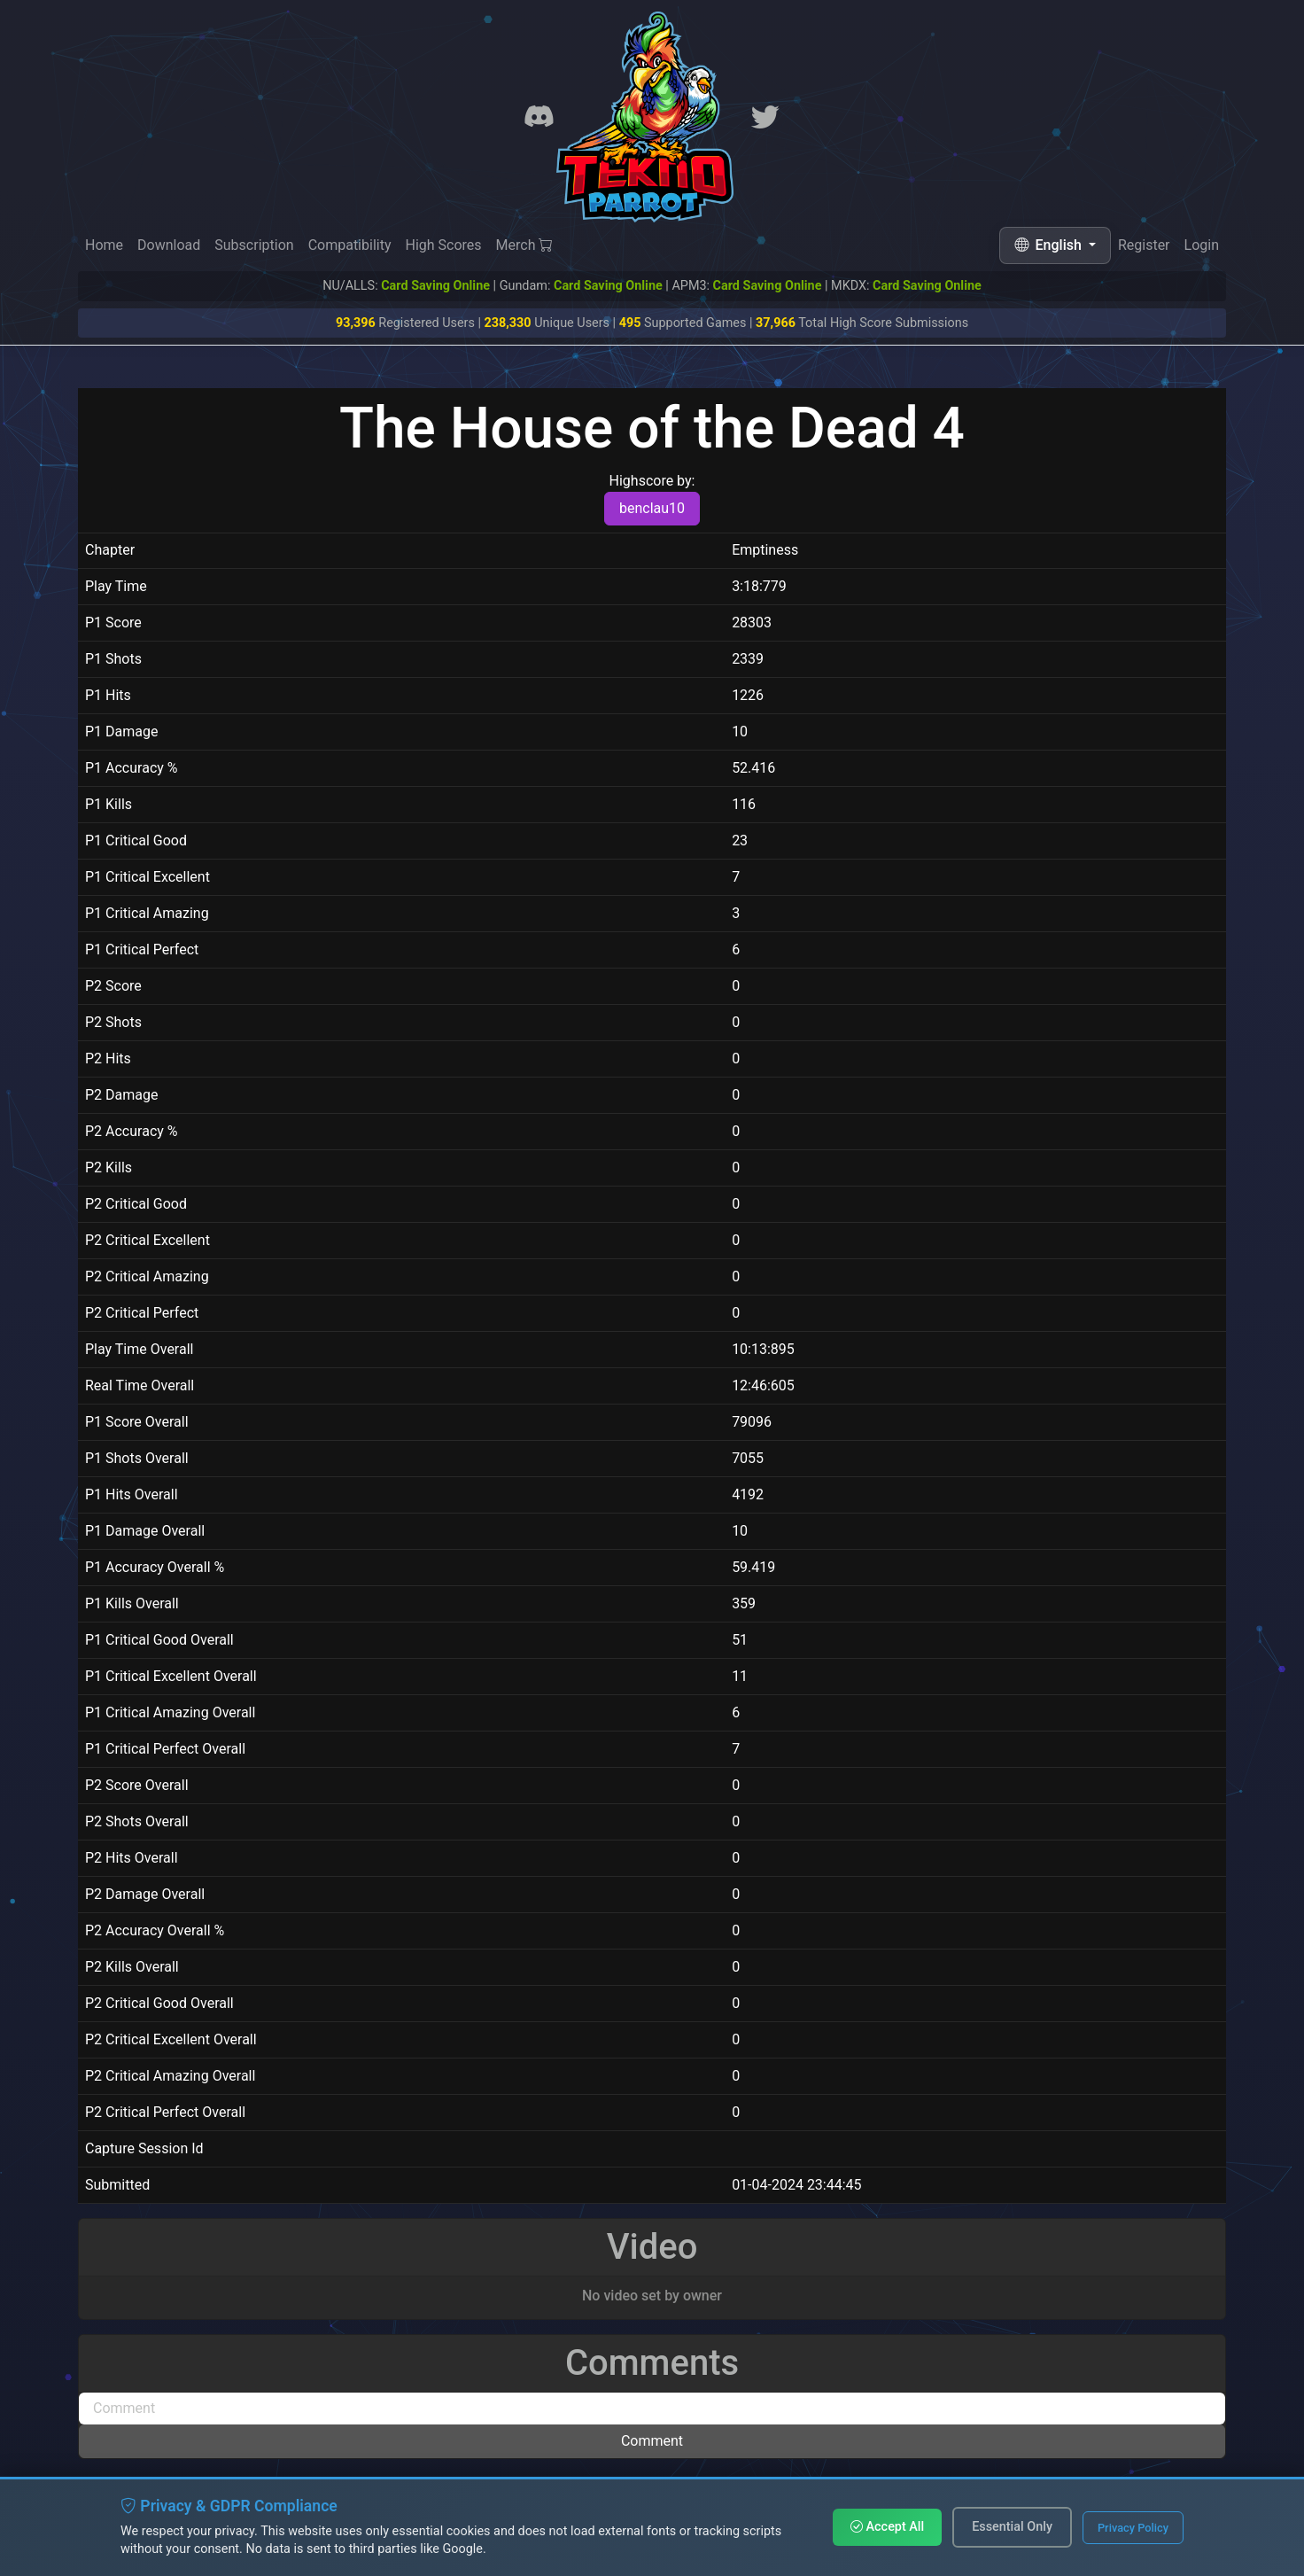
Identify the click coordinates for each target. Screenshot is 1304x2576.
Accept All (887, 2526)
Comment (652, 2440)
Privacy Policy (1133, 2527)
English (1049, 245)
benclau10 (652, 508)
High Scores (443, 245)
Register (1144, 245)
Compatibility (350, 245)
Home (104, 245)
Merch (525, 245)
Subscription (253, 245)
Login (1201, 246)
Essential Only (1012, 2526)
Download (168, 245)
